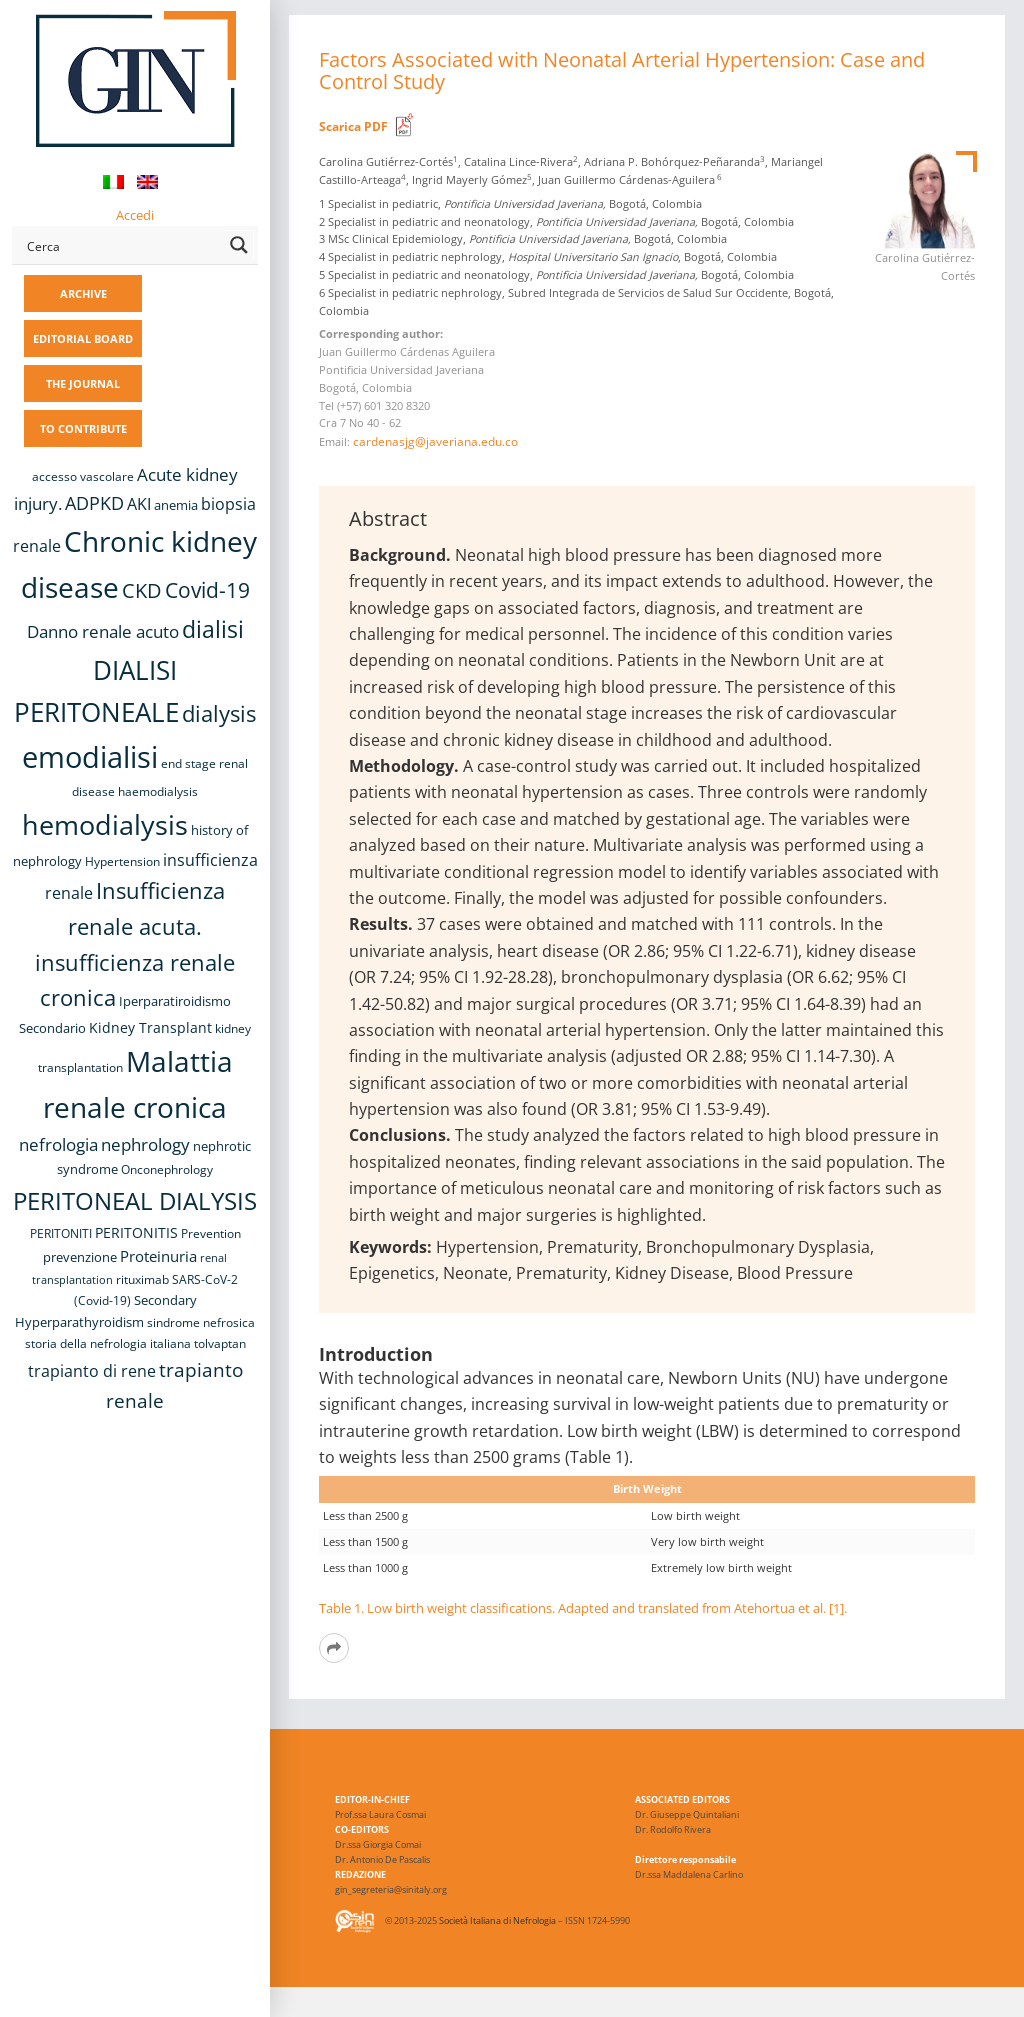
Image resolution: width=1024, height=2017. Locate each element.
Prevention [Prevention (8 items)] (211, 1233)
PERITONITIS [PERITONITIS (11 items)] (136, 1232)
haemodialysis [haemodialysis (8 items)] (158, 791)
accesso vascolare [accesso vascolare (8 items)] (83, 476)
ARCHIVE (83, 293)
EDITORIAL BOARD (83, 338)
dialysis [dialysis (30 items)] (219, 713)
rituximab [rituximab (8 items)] (142, 1279)
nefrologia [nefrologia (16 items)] (58, 1144)
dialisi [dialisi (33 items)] (213, 629)
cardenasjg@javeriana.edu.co (435, 441)
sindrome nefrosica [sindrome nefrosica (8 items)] (201, 1322)
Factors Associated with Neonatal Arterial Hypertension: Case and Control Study (622, 70)
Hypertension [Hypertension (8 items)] (122, 861)
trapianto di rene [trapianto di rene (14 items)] (92, 1371)
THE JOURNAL (83, 383)
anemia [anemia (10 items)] (176, 505)
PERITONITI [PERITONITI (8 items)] (61, 1233)
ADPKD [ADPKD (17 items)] (94, 503)
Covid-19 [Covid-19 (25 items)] (207, 590)
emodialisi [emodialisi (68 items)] (90, 757)
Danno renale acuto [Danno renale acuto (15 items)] (103, 631)
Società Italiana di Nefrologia (497, 1921)
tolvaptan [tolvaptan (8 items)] (220, 1343)
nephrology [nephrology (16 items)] (145, 1144)
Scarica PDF (353, 126)
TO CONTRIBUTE (83, 428)
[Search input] (121, 245)
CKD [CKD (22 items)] (142, 590)
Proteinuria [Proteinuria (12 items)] (158, 1256)
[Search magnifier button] (239, 245)
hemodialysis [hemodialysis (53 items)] (105, 824)
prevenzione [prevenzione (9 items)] (80, 1257)
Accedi (135, 215)
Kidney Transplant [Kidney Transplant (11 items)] (150, 1027)
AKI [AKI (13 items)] (139, 504)
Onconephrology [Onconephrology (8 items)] (167, 1169)
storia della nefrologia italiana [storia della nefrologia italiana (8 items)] (108, 1343)
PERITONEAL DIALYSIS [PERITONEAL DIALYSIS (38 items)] (135, 1200)
